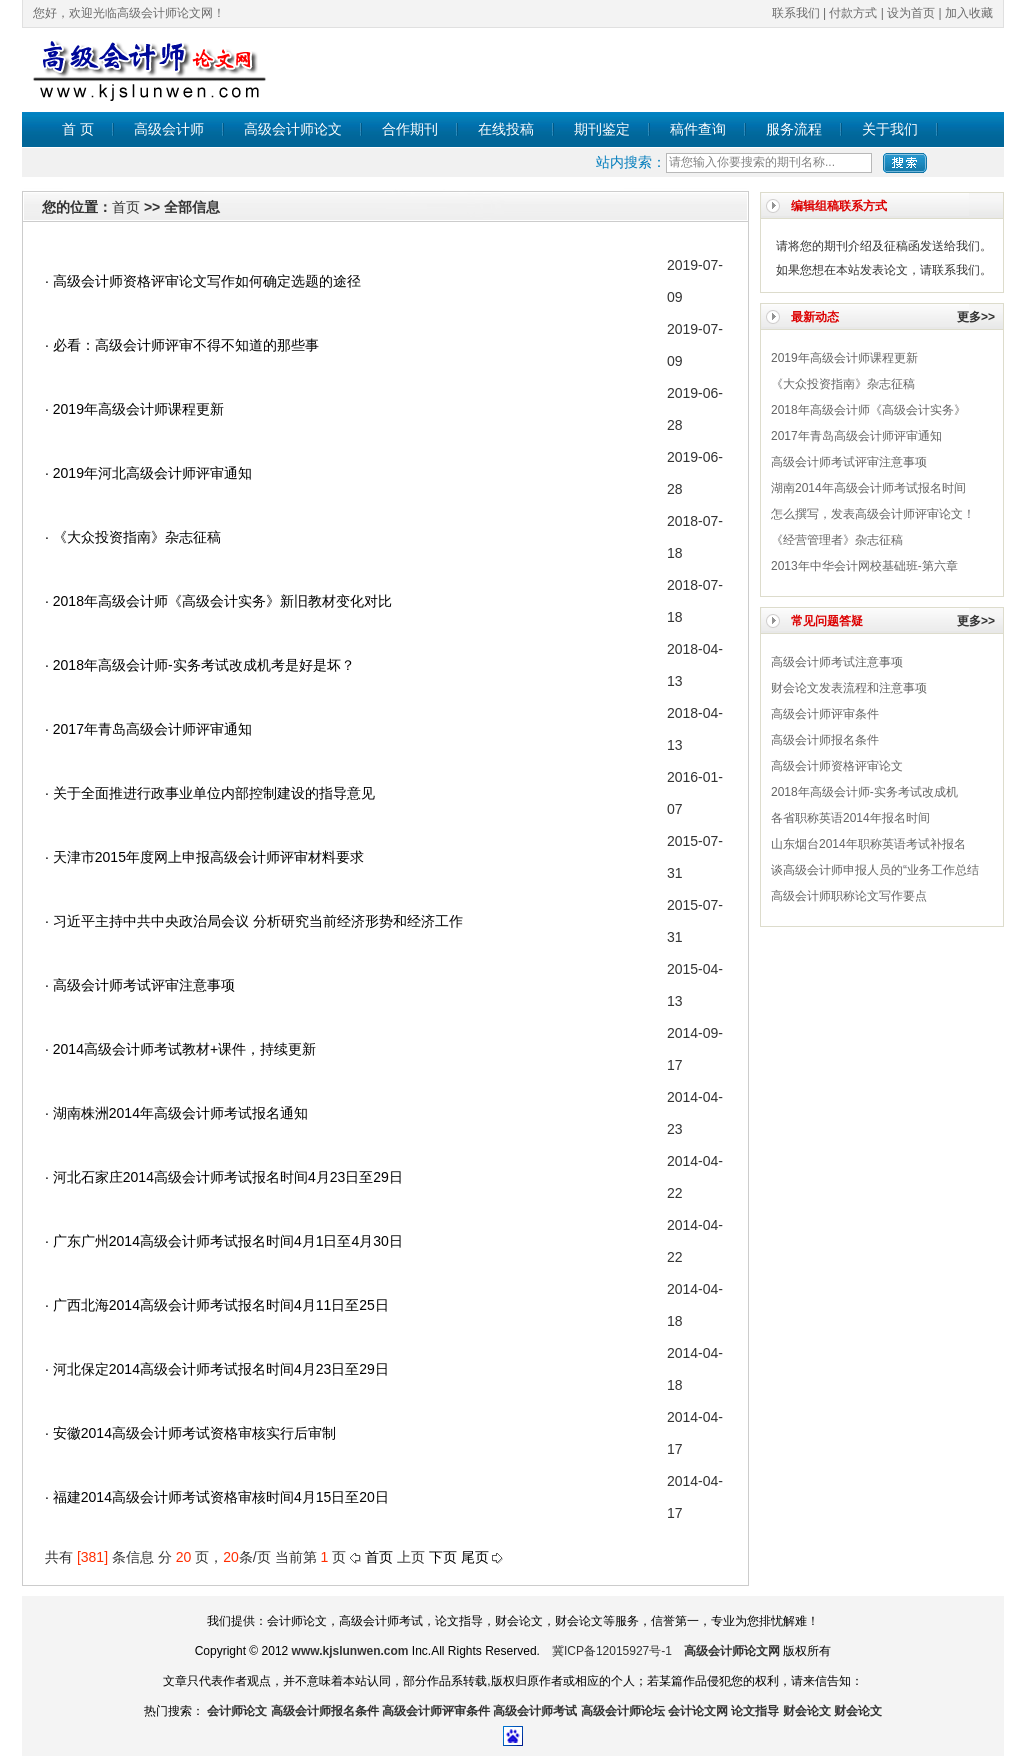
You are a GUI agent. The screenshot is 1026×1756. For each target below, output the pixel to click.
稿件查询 (698, 129)
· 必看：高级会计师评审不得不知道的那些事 (182, 345)
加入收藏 (969, 13)
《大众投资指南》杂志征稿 (843, 384)
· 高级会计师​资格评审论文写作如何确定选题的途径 (203, 281)
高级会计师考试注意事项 (837, 662)
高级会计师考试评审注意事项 (849, 462)
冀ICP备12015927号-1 (612, 1651)
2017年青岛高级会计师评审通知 (856, 436)
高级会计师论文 (293, 129)
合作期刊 (410, 129)
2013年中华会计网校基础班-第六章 (864, 566)
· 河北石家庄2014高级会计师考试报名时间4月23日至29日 (224, 1177)
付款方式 (853, 13)
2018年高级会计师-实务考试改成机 (864, 792)
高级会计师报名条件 (825, 740)
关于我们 (890, 129)
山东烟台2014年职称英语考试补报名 (868, 844)
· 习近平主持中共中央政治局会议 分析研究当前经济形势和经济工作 (254, 921)
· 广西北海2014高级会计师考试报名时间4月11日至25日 (217, 1305)
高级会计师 (169, 129)
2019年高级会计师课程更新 (844, 358)
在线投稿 (506, 129)
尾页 (475, 1557)
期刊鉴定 (602, 129)
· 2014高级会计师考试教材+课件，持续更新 (180, 1049)
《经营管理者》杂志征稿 (837, 540)
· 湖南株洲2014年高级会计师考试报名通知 (176, 1113)
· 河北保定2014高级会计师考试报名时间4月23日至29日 (217, 1369)
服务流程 (794, 129)
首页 (126, 207)
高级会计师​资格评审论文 (837, 766)
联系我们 (796, 13)
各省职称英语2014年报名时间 (850, 818)
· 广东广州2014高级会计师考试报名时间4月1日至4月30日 (224, 1241)
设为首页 (911, 13)
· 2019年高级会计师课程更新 (134, 409)
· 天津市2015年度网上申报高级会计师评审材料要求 (204, 857)
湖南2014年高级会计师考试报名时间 (868, 488)
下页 (443, 1557)
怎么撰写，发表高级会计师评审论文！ (873, 514)
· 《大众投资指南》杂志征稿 (133, 537)
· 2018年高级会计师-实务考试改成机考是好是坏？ (200, 665)
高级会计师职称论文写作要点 (849, 896)
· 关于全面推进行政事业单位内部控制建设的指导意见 (210, 793)
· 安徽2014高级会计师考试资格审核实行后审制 (190, 1433)
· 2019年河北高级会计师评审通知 (148, 473)
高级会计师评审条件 (825, 714)
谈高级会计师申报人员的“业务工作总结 (875, 870)
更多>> (976, 317)
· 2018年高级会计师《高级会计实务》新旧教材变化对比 (218, 601)
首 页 (78, 129)
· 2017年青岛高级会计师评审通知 (148, 729)
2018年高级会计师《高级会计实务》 (868, 410)
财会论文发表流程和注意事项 (849, 688)
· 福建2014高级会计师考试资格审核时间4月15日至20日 (217, 1497)
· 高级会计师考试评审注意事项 (140, 985)
